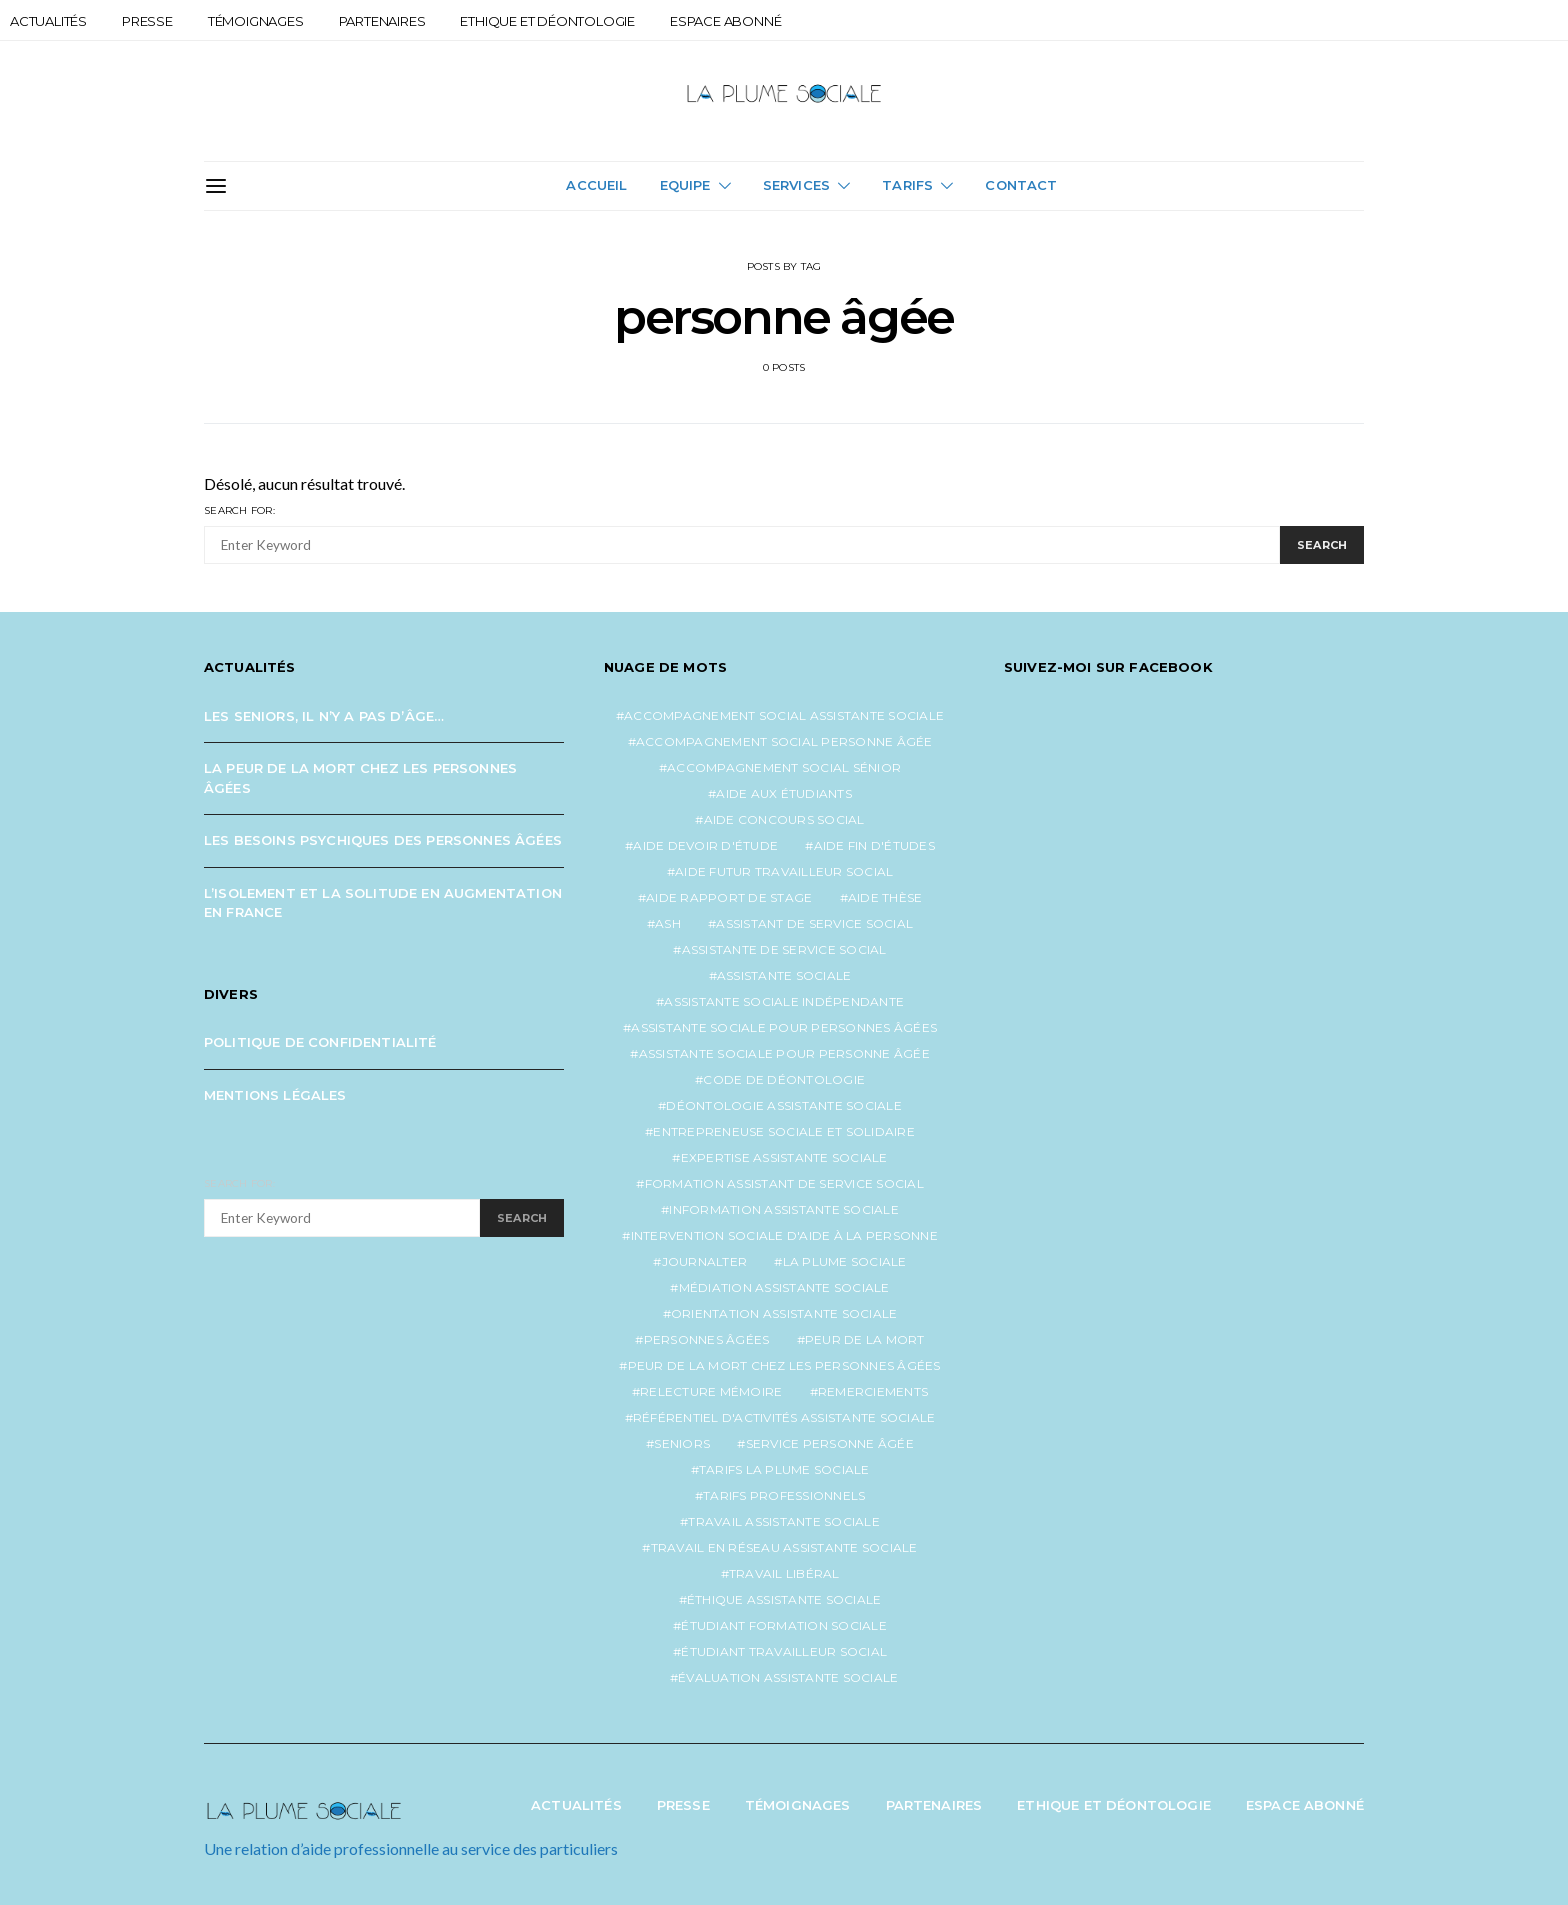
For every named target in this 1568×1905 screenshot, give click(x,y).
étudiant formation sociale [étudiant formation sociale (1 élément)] (784, 1625)
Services (796, 185)
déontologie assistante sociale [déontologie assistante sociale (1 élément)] (784, 1105)
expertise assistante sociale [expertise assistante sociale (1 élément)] (784, 1157)
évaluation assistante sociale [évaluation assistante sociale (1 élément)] (788, 1677)
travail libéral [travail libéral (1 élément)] (784, 1573)
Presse (147, 21)
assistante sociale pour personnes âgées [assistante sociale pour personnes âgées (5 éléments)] (784, 1027)
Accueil (596, 185)
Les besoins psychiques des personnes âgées (383, 840)
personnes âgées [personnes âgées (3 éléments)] (707, 1339)
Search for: (239, 510)
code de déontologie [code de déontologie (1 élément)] (784, 1079)
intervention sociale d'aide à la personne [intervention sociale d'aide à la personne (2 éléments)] (784, 1235)
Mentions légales (275, 1095)
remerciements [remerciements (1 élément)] (873, 1391)
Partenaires (382, 21)
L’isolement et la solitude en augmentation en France (383, 903)
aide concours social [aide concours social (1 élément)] (784, 819)
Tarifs (907, 185)
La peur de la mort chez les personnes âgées (360, 778)
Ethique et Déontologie (547, 21)
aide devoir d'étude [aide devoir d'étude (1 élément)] (705, 845)
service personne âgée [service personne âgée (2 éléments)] (830, 1443)
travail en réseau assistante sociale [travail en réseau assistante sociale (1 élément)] (784, 1547)
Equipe (685, 185)
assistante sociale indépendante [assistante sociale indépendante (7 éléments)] (784, 1001)
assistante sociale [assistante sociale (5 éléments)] (784, 975)
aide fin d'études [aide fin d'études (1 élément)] (874, 845)
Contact (1021, 185)
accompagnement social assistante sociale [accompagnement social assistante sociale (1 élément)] (784, 715)
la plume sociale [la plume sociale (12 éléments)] (845, 1261)
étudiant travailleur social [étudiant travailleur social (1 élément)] (784, 1651)
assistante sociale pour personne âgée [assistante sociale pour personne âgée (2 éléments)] (784, 1053)
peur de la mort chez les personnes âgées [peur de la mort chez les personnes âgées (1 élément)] (784, 1365)
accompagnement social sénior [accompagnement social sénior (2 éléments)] (784, 767)
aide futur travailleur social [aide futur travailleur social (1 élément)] (784, 871)
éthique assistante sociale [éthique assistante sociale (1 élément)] (784, 1599)
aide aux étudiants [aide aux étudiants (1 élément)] (784, 793)
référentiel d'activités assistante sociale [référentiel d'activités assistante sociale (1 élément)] (784, 1417)
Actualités (48, 21)
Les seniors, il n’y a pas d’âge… (324, 716)
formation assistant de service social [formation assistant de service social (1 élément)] (784, 1183)
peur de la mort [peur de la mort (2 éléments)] (865, 1339)
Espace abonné (725, 21)
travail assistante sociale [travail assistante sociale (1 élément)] (784, 1521)
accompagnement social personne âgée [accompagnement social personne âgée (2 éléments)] (784, 741)
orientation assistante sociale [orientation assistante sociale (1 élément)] (784, 1313)
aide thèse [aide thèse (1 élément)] (885, 897)
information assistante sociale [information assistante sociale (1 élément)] (784, 1209)
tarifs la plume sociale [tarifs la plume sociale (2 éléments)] (784, 1469)
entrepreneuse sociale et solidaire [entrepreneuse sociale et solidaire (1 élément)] (784, 1131)
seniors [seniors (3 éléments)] (682, 1443)
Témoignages (256, 21)
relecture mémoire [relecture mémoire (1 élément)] (711, 1391)
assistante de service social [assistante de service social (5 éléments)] (784, 949)
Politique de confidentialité (320, 1042)
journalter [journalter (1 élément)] (705, 1261)
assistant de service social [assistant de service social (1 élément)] (814, 923)
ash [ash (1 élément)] (668, 923)
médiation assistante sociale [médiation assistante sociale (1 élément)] (784, 1287)
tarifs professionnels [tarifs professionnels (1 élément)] (784, 1495)
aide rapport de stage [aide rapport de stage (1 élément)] (729, 897)
